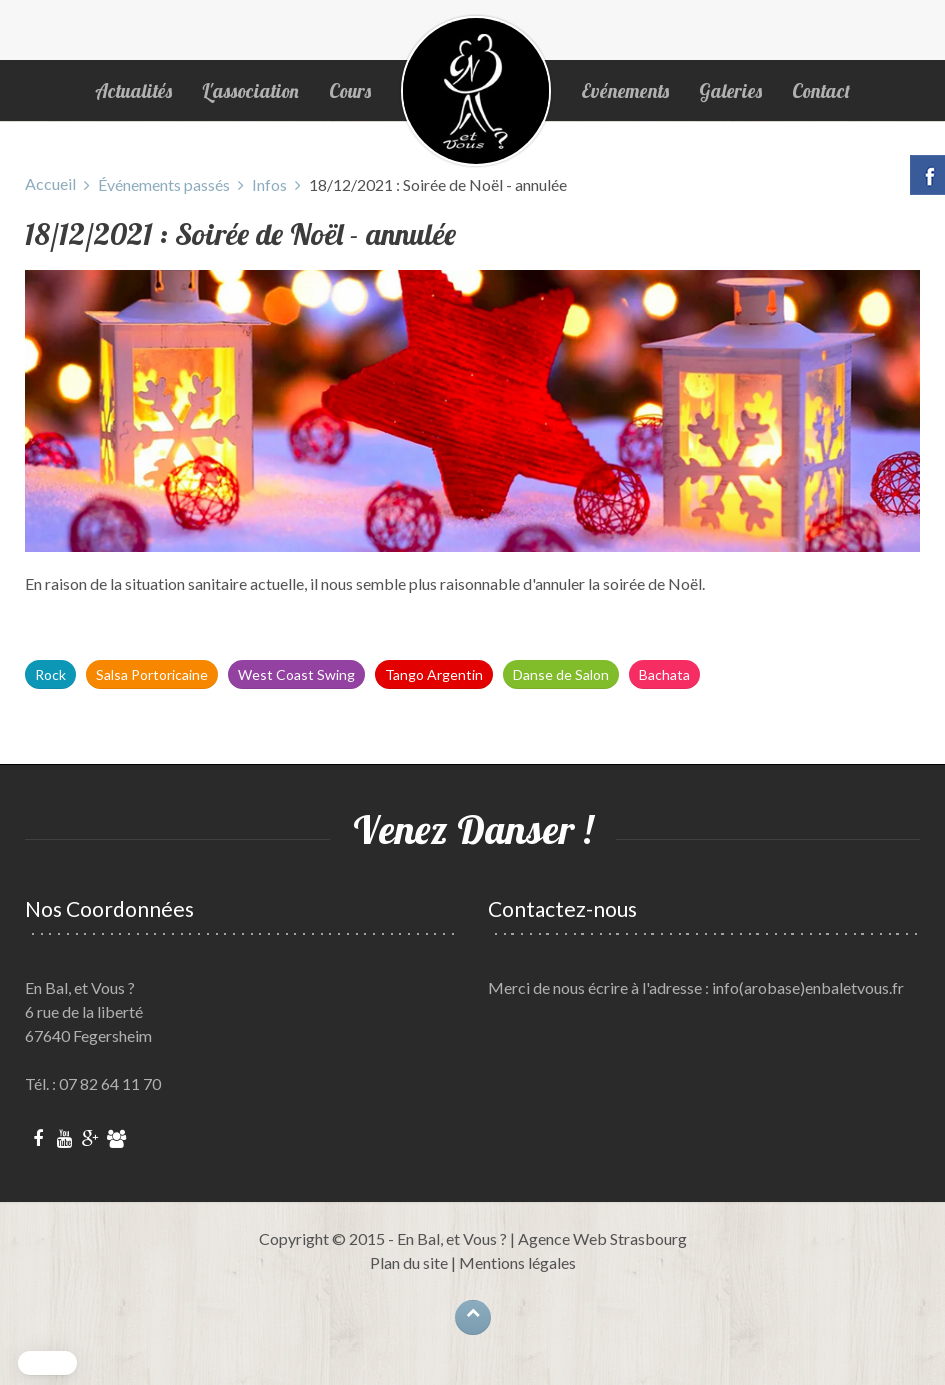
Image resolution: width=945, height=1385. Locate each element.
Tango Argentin (434, 674)
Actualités (133, 91)
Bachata (664, 674)
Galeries (730, 91)
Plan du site (409, 1262)
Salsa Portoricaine (152, 674)
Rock (50, 674)
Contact (821, 91)
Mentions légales (517, 1262)
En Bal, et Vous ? (452, 1238)
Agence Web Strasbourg (602, 1238)
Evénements (625, 91)
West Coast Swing (296, 674)
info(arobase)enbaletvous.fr (808, 987)
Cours (350, 91)
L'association (250, 91)
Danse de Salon (561, 674)
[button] (47, 1363)
